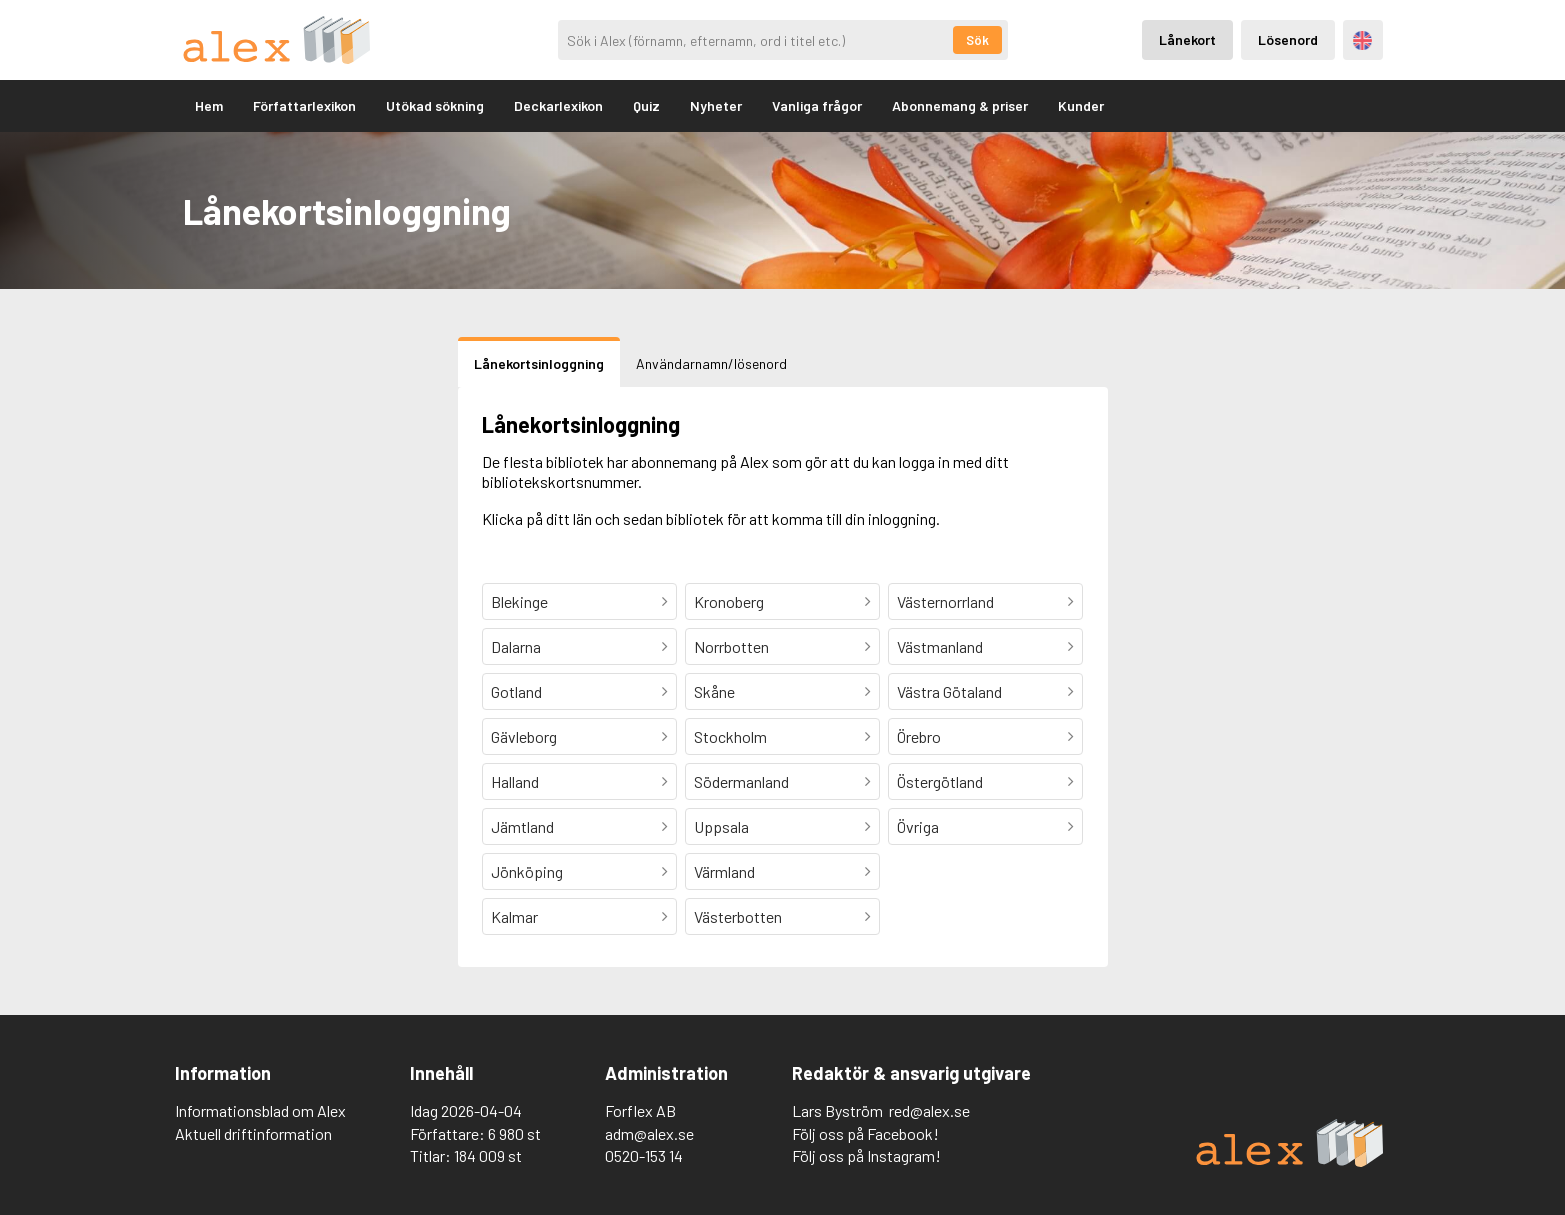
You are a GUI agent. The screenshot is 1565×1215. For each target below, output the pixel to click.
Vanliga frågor (817, 105)
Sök (977, 40)
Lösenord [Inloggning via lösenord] (1288, 39)
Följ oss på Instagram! (866, 1155)
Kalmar (514, 916)
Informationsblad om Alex (260, 1110)
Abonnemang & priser (960, 105)
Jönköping (527, 871)
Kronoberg (729, 601)
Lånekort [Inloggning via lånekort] (1187, 39)
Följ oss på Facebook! (865, 1133)
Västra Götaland (949, 691)
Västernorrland (945, 601)
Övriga (918, 826)
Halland (515, 781)
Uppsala (721, 826)
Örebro (919, 736)
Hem (209, 105)
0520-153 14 (644, 1155)
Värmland (724, 871)
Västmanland (940, 646)
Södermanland (741, 781)
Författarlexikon (304, 105)
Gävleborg (524, 736)
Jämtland (522, 826)
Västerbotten (738, 916)
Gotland (516, 691)
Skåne (714, 691)
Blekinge (519, 601)
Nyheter (716, 105)
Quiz (646, 105)
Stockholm (730, 736)
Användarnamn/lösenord (711, 363)
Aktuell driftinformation (253, 1133)
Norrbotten (731, 646)
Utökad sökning (435, 105)
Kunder (1081, 105)
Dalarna (516, 646)
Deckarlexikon (558, 105)
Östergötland (940, 781)
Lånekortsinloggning (539, 363)
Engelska (1362, 40)
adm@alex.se (649, 1133)
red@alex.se (929, 1110)
